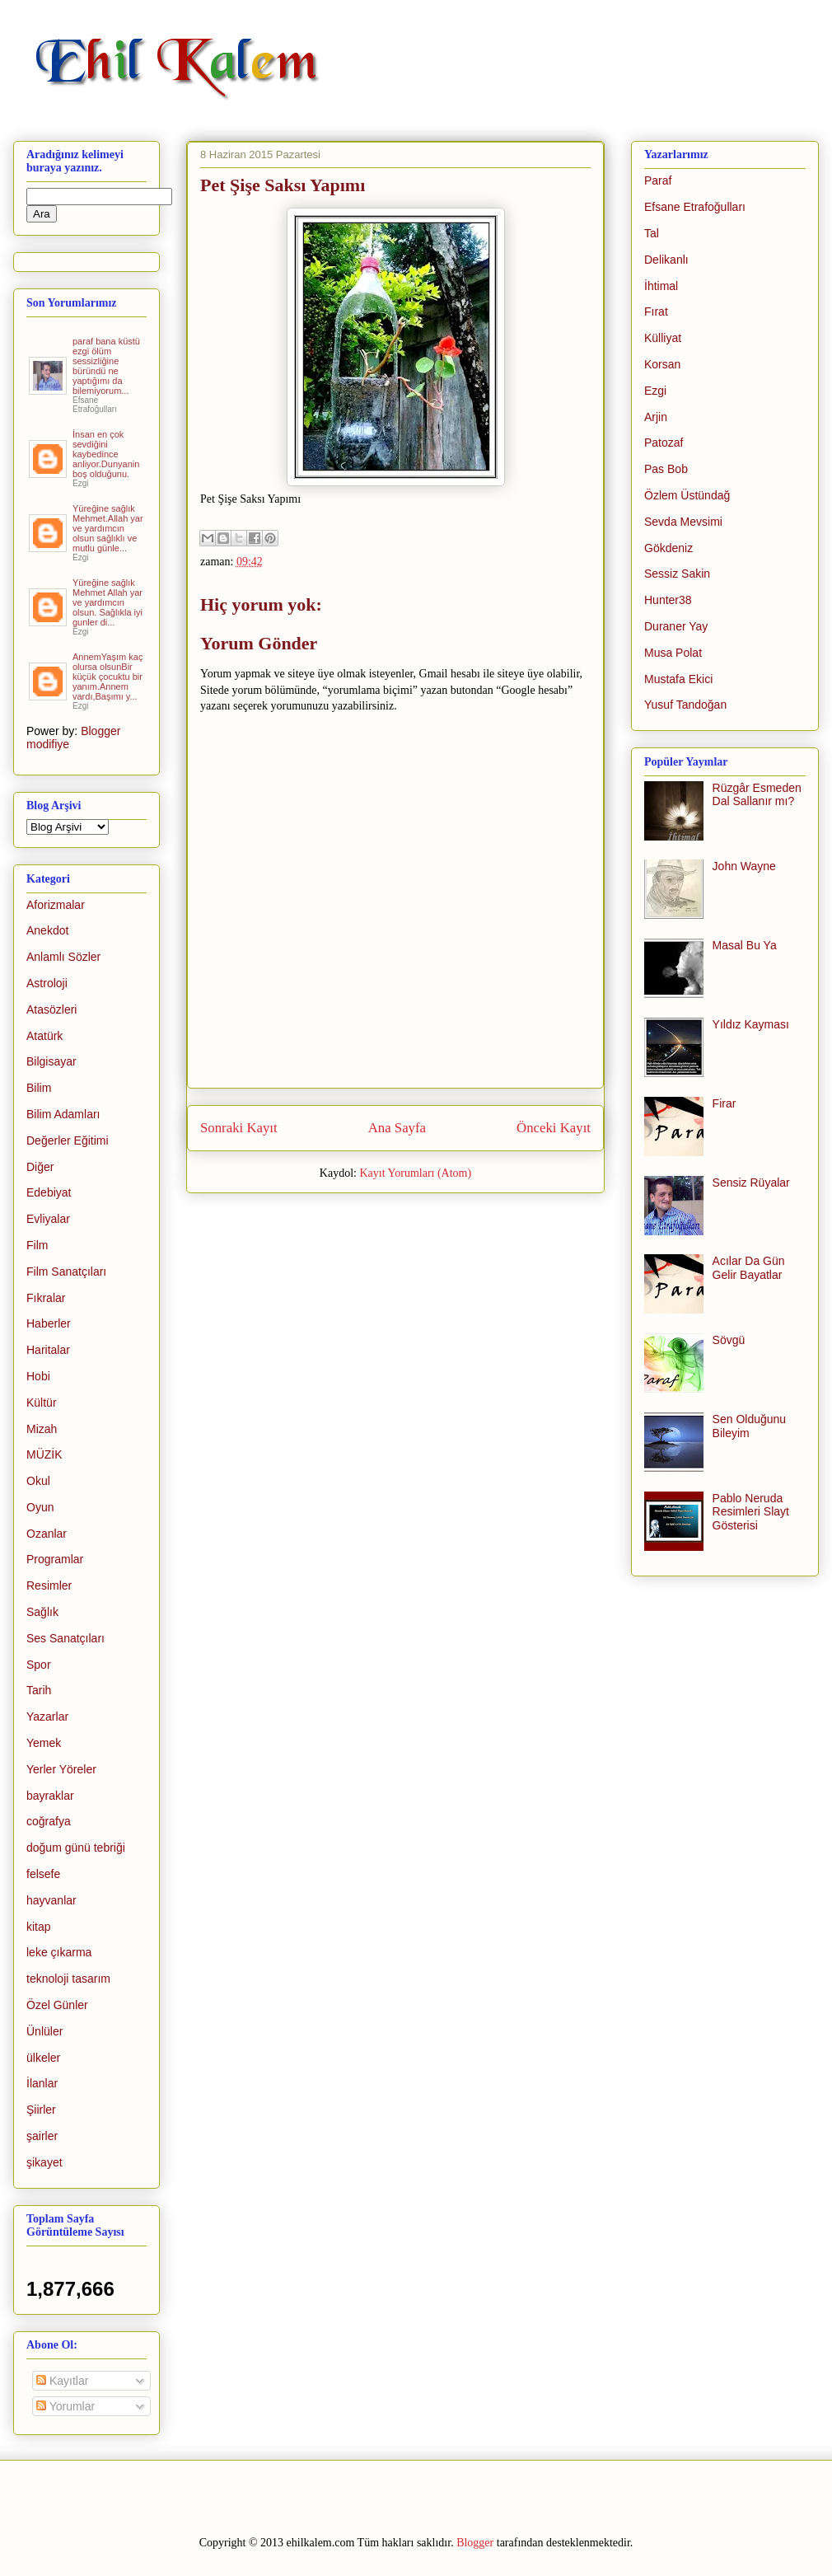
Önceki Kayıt (553, 1128)
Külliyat (662, 337)
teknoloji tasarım (68, 1978)
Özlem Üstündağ (687, 495)
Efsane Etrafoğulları (695, 206)
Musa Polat (673, 652)
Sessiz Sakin (677, 573)
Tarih (38, 1690)
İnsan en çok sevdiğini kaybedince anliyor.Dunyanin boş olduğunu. (105, 454)
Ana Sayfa (397, 1128)
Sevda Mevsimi (683, 521)
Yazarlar (47, 1716)
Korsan (662, 364)
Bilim (38, 1087)
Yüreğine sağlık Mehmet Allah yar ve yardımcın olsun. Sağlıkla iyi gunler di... (107, 602)
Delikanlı (666, 259)
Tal (651, 233)
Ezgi (655, 390)
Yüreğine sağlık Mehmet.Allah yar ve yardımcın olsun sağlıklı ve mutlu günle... (107, 528)
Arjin (655, 417)
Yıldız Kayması (751, 1024)
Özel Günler (57, 2005)
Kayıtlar (62, 2380)
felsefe (43, 1873)
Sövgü (729, 1340)
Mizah (41, 1429)
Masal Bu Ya (745, 945)
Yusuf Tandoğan (685, 704)
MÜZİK (44, 1454)
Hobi (38, 1376)
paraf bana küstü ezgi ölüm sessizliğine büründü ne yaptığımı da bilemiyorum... (106, 366)
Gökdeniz (668, 548)
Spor (38, 1664)
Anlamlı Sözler (63, 956)
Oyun (40, 1507)
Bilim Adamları (63, 1114)
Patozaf (663, 442)
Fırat (656, 311)
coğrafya (48, 1821)
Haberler (48, 1323)
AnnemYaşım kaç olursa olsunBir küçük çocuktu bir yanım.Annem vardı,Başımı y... (107, 676)
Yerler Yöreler (61, 1769)
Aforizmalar (55, 904)
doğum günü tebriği (75, 1847)
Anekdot (47, 930)
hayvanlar (51, 1900)
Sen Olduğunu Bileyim (750, 1426)
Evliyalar (48, 1218)
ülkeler (43, 2057)
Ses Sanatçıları (65, 1638)
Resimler (49, 1585)
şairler (42, 2136)
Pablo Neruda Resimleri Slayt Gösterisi (751, 1512)
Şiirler (41, 2109)
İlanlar (42, 2083)
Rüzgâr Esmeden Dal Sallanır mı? (757, 794)
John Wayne (744, 866)
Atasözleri (51, 1009)
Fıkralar (45, 1297)
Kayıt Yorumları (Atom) (415, 1173)
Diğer (40, 1166)
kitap (38, 1926)
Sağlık (42, 1611)
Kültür (41, 1402)
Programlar (54, 1559)
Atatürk (44, 1035)
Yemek (43, 1742)
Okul (38, 1480)
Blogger (474, 2542)
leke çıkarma (58, 1952)
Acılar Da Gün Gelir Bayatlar (749, 1267)
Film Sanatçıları (66, 1271)
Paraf (657, 180)
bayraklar (50, 1795)
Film (37, 1245)
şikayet (44, 2162)
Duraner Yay (676, 626)
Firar (724, 1103)
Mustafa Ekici (678, 679)
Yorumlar (65, 2406)
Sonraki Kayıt (239, 1128)
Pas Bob (666, 468)
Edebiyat (48, 1192)
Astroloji (47, 983)
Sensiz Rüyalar (751, 1182)
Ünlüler (44, 2031)
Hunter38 (668, 600)
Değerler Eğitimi (67, 1140)
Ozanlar (46, 1533)
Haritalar (48, 1349)
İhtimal (661, 286)
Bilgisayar (51, 1061)
